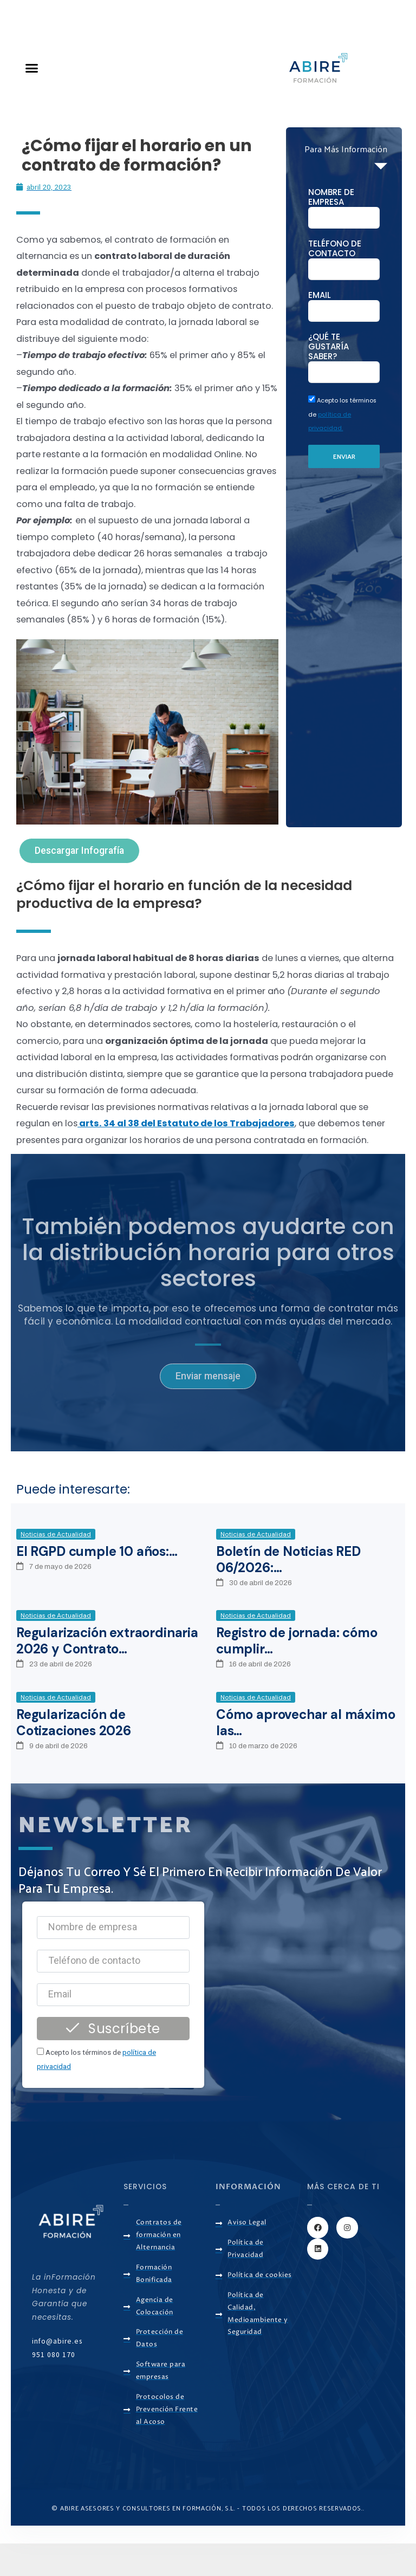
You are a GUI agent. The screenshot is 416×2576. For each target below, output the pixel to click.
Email (319, 295)
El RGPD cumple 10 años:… (97, 1551)
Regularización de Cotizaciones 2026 (73, 1722)
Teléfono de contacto (334, 248)
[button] (32, 68)
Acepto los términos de (342, 414)
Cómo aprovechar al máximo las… (305, 1722)
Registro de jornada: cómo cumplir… (297, 1640)
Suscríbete (113, 2029)
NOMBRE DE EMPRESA (331, 197)
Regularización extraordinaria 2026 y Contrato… (107, 1640)
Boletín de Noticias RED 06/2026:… (288, 1559)
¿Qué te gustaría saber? (328, 346)
